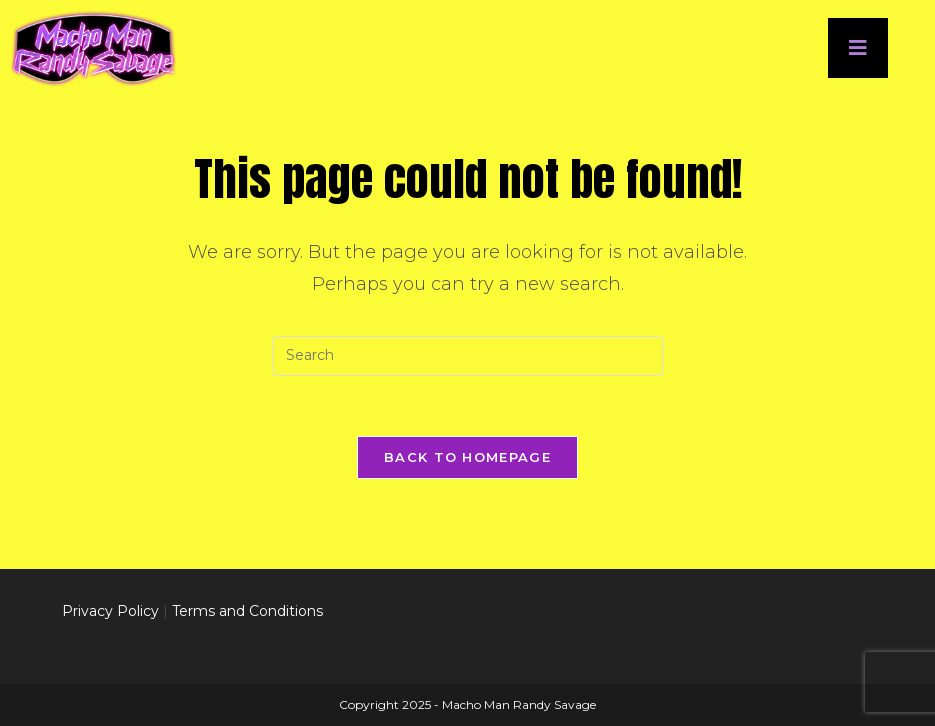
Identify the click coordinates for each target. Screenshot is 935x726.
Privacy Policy (110, 611)
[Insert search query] (468, 356)
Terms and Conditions (247, 611)
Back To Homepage (467, 457)
